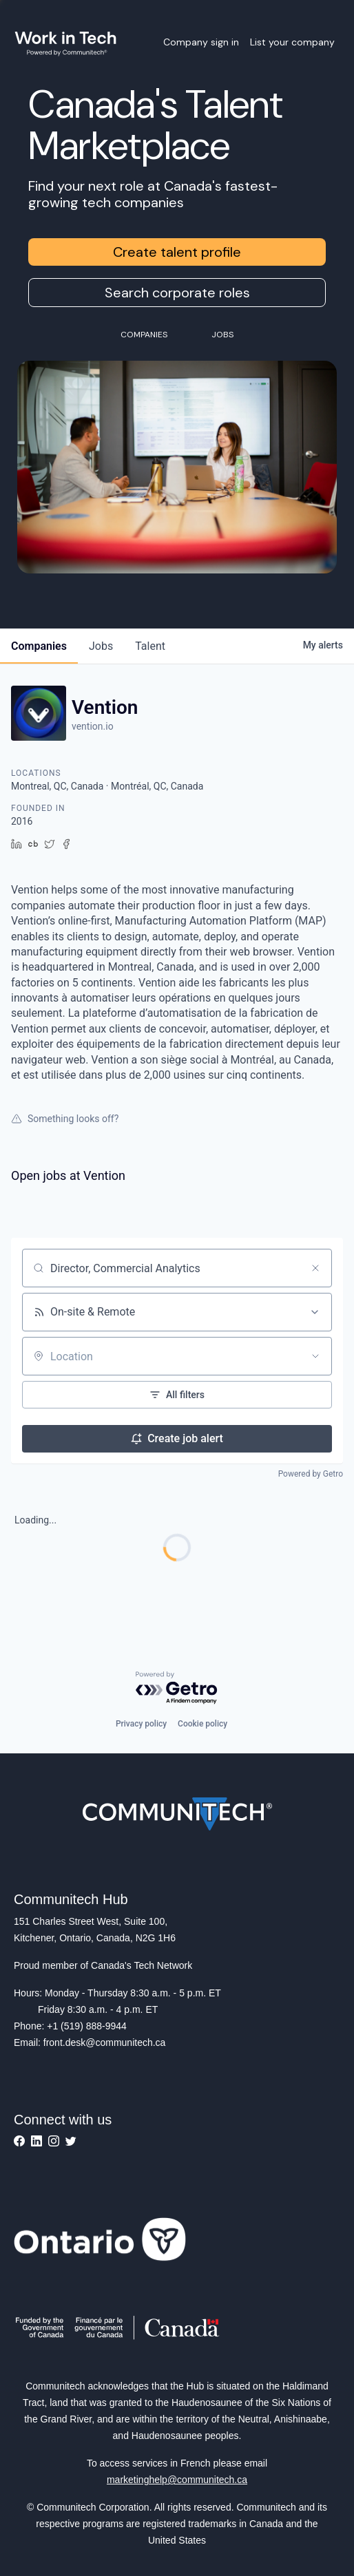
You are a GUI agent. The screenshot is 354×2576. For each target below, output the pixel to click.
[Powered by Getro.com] (177, 1688)
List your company (292, 42)
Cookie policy (202, 1724)
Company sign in (201, 42)
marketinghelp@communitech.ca (177, 2479)
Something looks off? (64, 1118)
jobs (101, 646)
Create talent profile (177, 252)
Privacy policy (141, 1724)
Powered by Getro (310, 1474)
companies (39, 646)
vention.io (93, 726)
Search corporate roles (177, 293)
